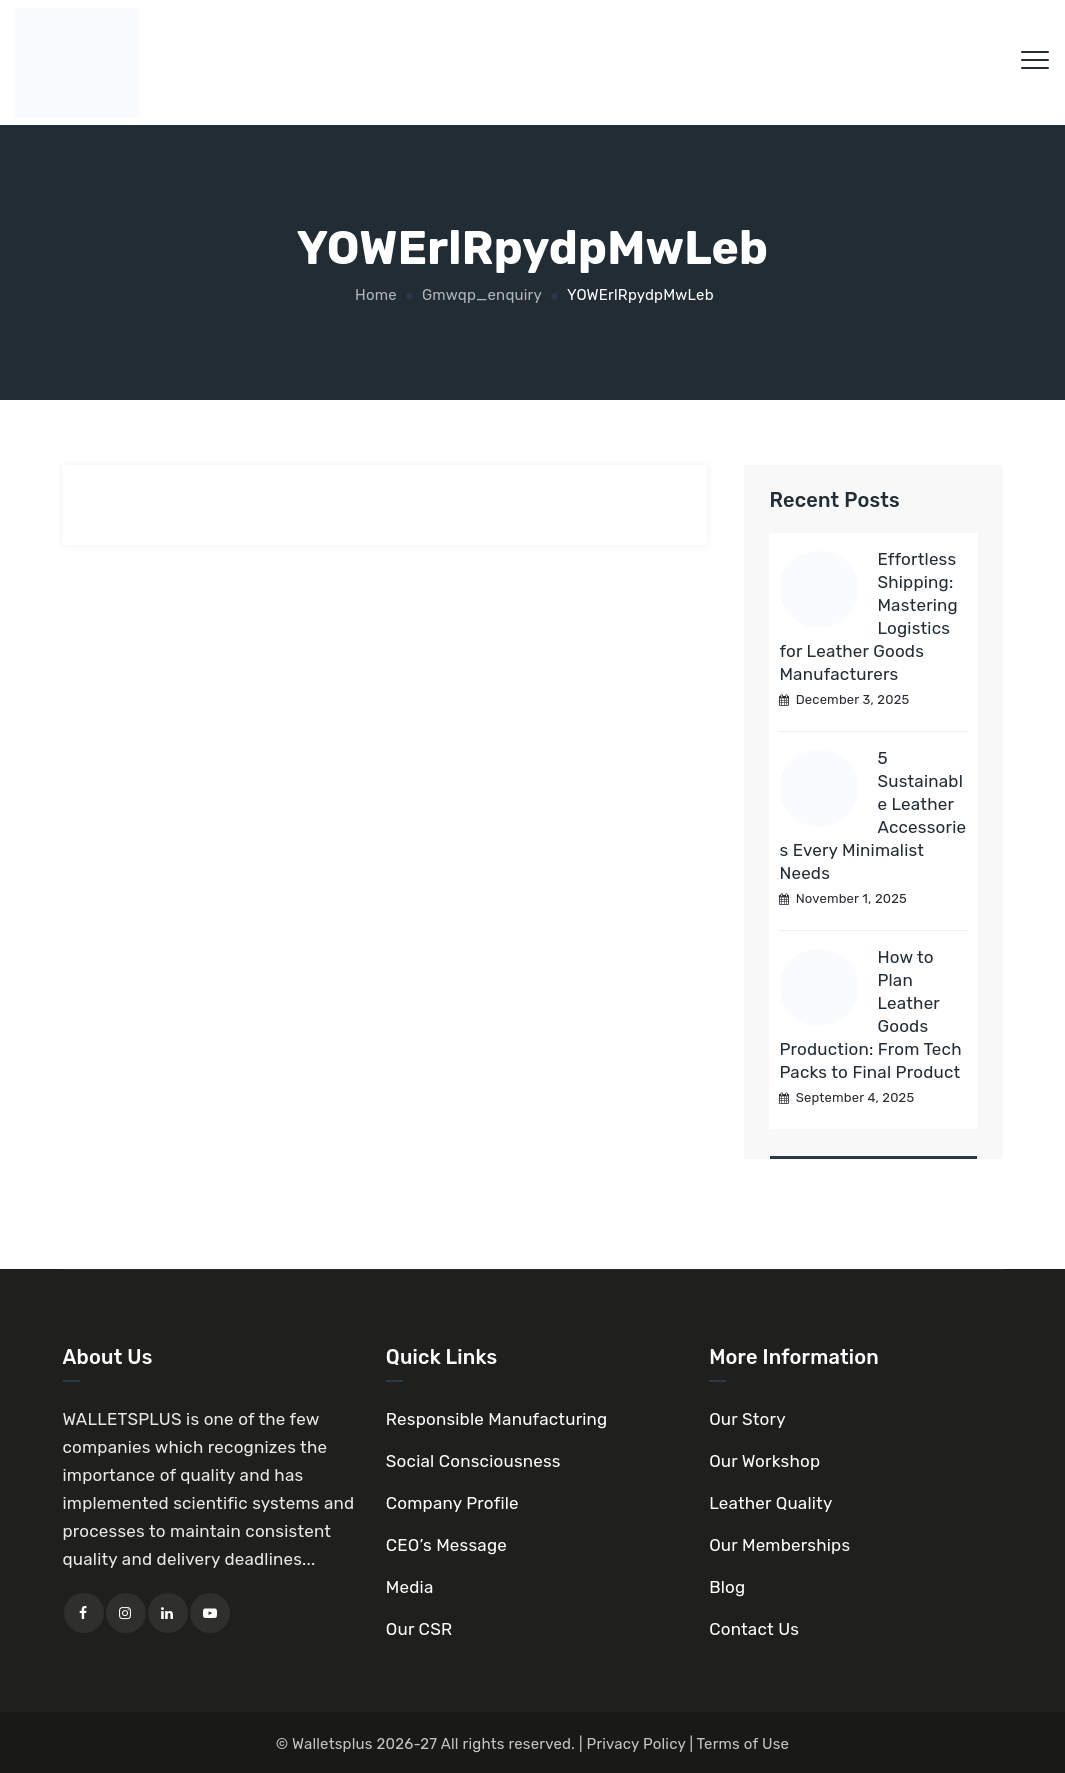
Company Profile (452, 1503)
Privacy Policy (636, 1744)
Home (374, 295)
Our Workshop (764, 1461)
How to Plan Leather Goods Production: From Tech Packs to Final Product (870, 1014)
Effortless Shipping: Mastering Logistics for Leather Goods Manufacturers (868, 616)
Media (410, 1587)
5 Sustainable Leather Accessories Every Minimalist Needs (872, 815)
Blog (727, 1587)
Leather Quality (770, 1503)
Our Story (747, 1419)
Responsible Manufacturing (497, 1419)
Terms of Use (743, 1744)
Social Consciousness (473, 1461)
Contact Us (754, 1629)
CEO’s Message (446, 1545)
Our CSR (419, 1629)
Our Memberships (779, 1545)
